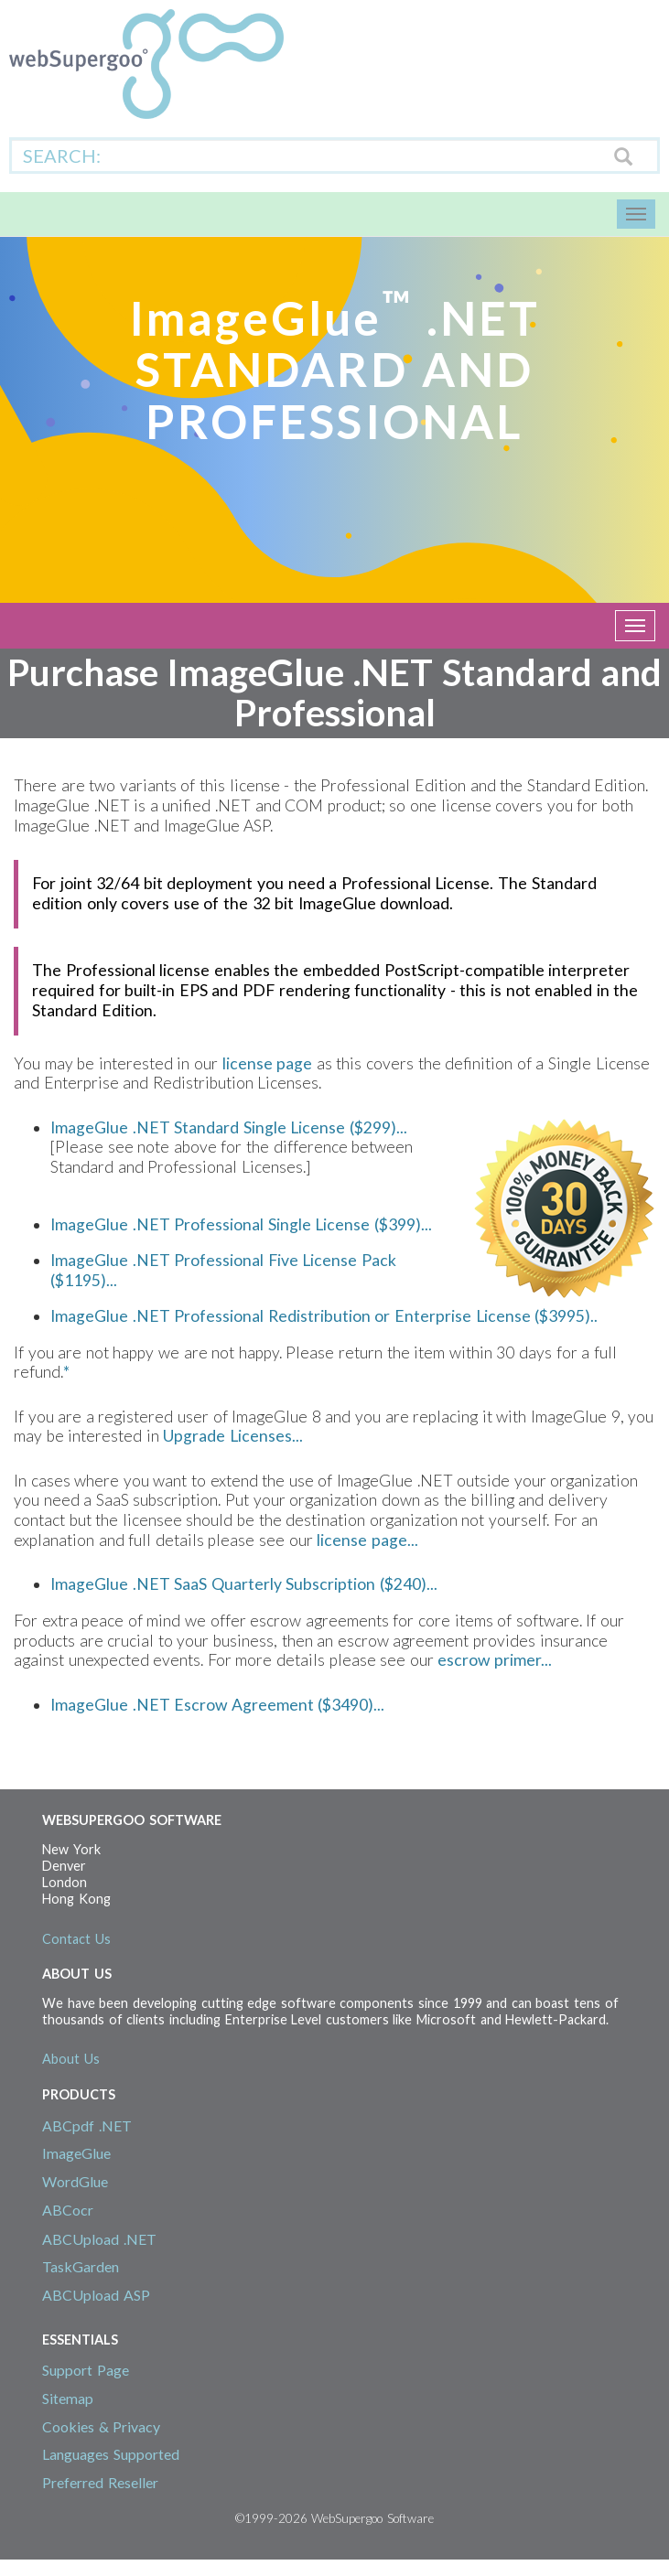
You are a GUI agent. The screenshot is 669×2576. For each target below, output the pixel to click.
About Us (71, 2058)
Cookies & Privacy (101, 2426)
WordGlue (75, 2181)
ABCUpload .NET (99, 2239)
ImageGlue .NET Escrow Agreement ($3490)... (217, 1704)
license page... (367, 1540)
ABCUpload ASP (96, 2294)
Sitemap (67, 2398)
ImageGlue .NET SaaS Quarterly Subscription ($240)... (243, 1584)
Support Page (85, 2369)
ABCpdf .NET (87, 2125)
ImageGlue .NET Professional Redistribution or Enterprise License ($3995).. (324, 1316)
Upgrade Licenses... (233, 1435)
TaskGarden (80, 2266)
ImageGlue (76, 2153)
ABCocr (67, 2209)
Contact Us (76, 1939)
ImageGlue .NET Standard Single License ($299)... (228, 1127)
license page (267, 1063)
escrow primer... (494, 1659)
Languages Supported (110, 2454)
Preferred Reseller (100, 2482)
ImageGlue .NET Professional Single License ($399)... (241, 1224)
